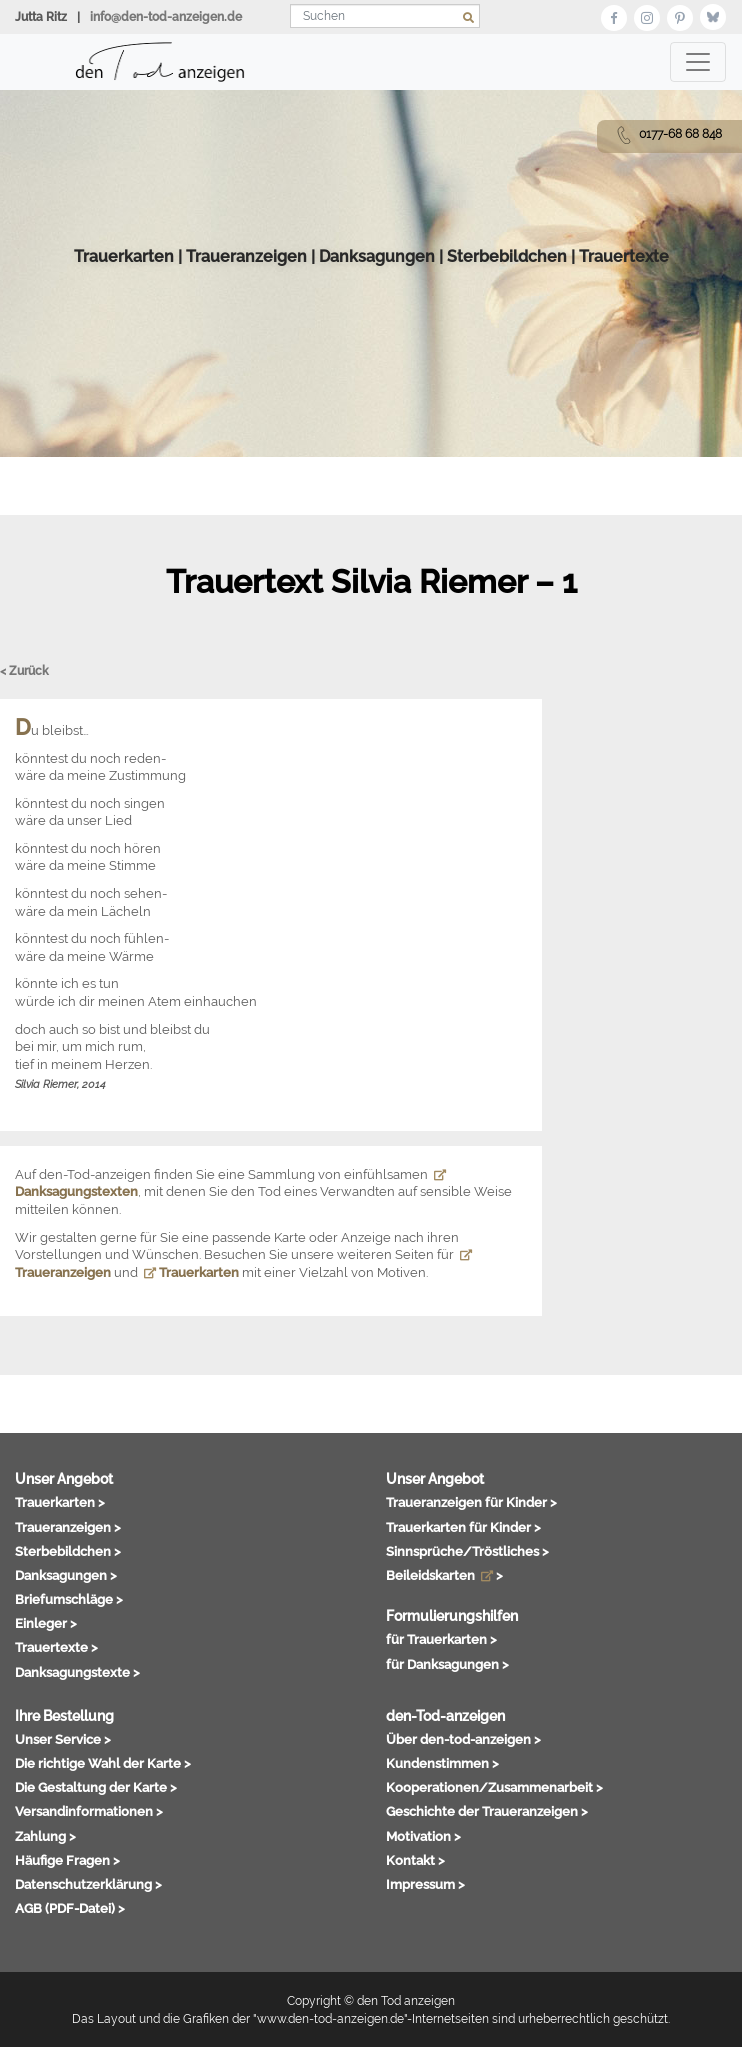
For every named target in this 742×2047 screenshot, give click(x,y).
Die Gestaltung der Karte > (96, 1787)
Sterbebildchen (507, 256)
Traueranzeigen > (68, 1527)
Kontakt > (415, 1860)
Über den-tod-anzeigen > (463, 1739)
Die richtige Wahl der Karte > (103, 1763)
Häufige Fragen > (67, 1860)
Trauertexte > (56, 1647)
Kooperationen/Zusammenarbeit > (494, 1787)
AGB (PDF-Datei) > (70, 1908)
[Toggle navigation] (698, 62)
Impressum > (425, 1884)
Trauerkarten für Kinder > (463, 1527)
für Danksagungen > (447, 1664)
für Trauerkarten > (441, 1639)
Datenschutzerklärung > (88, 1884)
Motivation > (423, 1836)
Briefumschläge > (69, 1599)
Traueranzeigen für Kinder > (471, 1502)
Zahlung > (45, 1836)
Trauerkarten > (60, 1502)
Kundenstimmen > (442, 1763)
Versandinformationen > (89, 1811)
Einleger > (46, 1623)
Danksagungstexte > (77, 1672)
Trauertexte (624, 256)
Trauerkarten (124, 256)
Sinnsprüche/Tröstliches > (467, 1551)
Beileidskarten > (444, 1575)
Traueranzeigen (246, 256)
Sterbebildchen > (68, 1551)
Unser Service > (63, 1739)
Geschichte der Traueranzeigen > (487, 1811)
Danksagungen (377, 256)
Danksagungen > (66, 1575)
